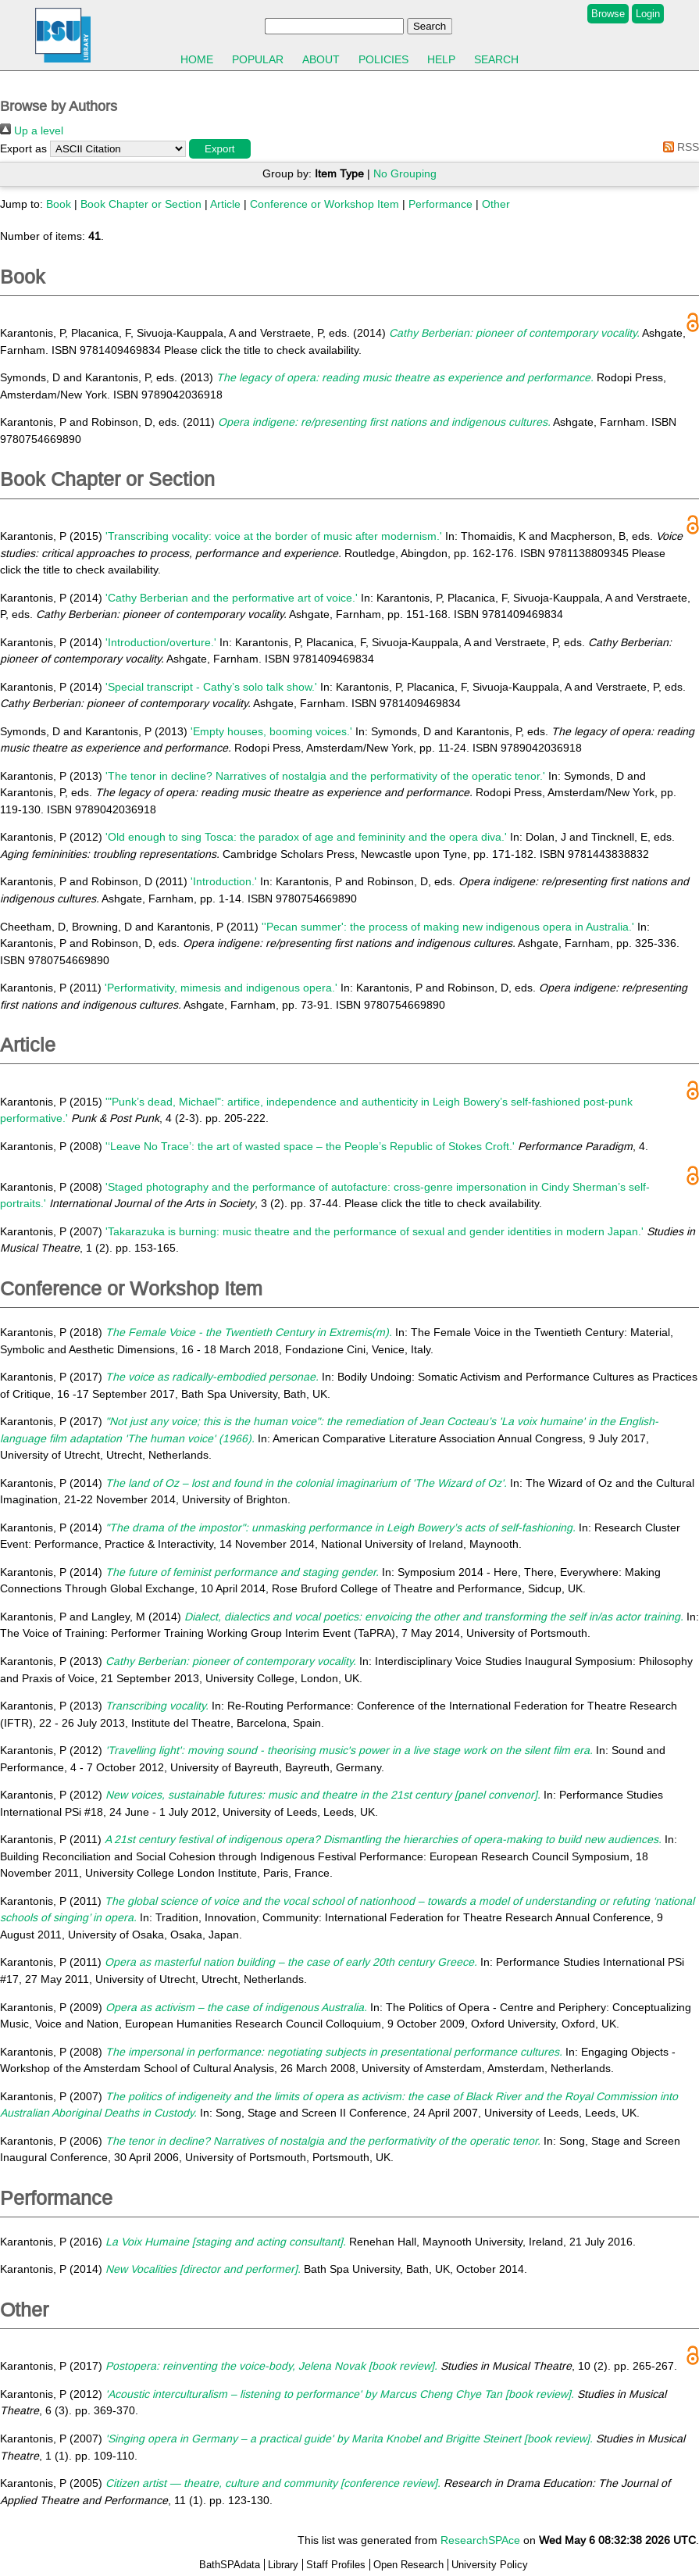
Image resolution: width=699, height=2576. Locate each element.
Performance (440, 204)
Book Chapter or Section (140, 204)
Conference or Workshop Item (324, 204)
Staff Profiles (336, 2565)
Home (196, 59)
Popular (258, 59)
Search (496, 59)
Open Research (408, 2565)
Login (648, 14)
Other (496, 204)
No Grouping (405, 173)
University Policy (489, 2565)
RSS (678, 147)
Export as (23, 148)
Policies (383, 59)
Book (58, 204)
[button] (220, 149)
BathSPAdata (229, 2565)
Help (441, 59)
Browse (608, 14)
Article (225, 204)
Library (283, 2565)
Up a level (31, 130)
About (321, 59)
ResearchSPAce (480, 2540)
